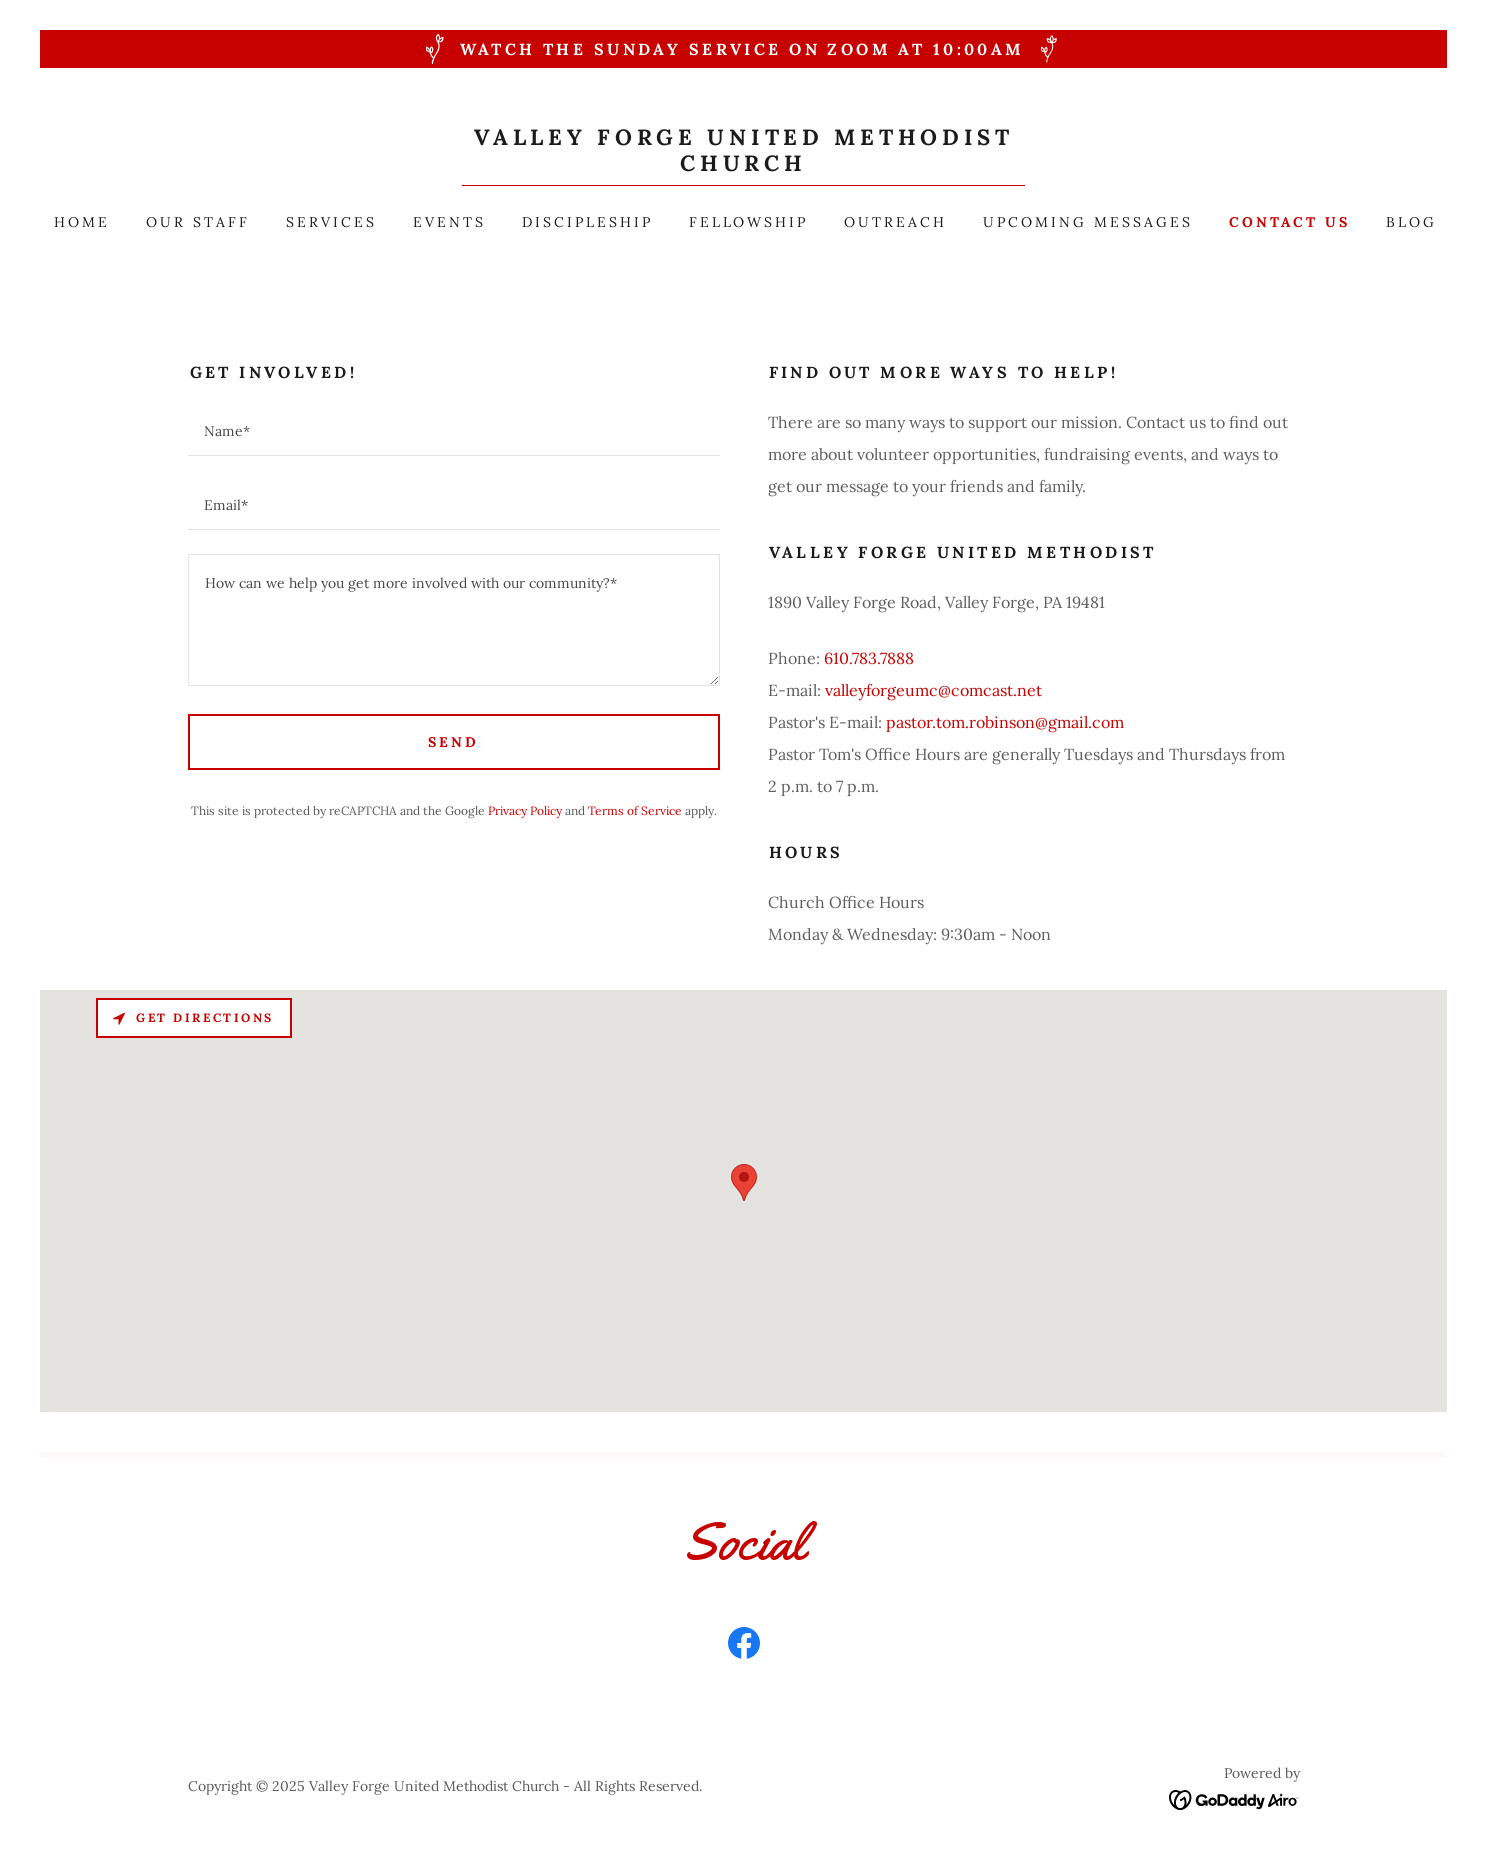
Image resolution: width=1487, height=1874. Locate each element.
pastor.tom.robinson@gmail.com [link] (1005, 722)
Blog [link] (1411, 222)
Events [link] (449, 222)
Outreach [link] (895, 222)
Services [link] (331, 222)
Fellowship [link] (749, 222)
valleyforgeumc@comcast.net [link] (933, 690)
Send (453, 742)
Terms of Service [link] (635, 810)
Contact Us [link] (1289, 222)
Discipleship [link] (587, 222)
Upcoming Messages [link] (1088, 222)
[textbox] (454, 431)
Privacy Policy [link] (525, 810)
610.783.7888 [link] (869, 658)
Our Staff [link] (198, 222)
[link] (743, 165)
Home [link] (82, 222)
